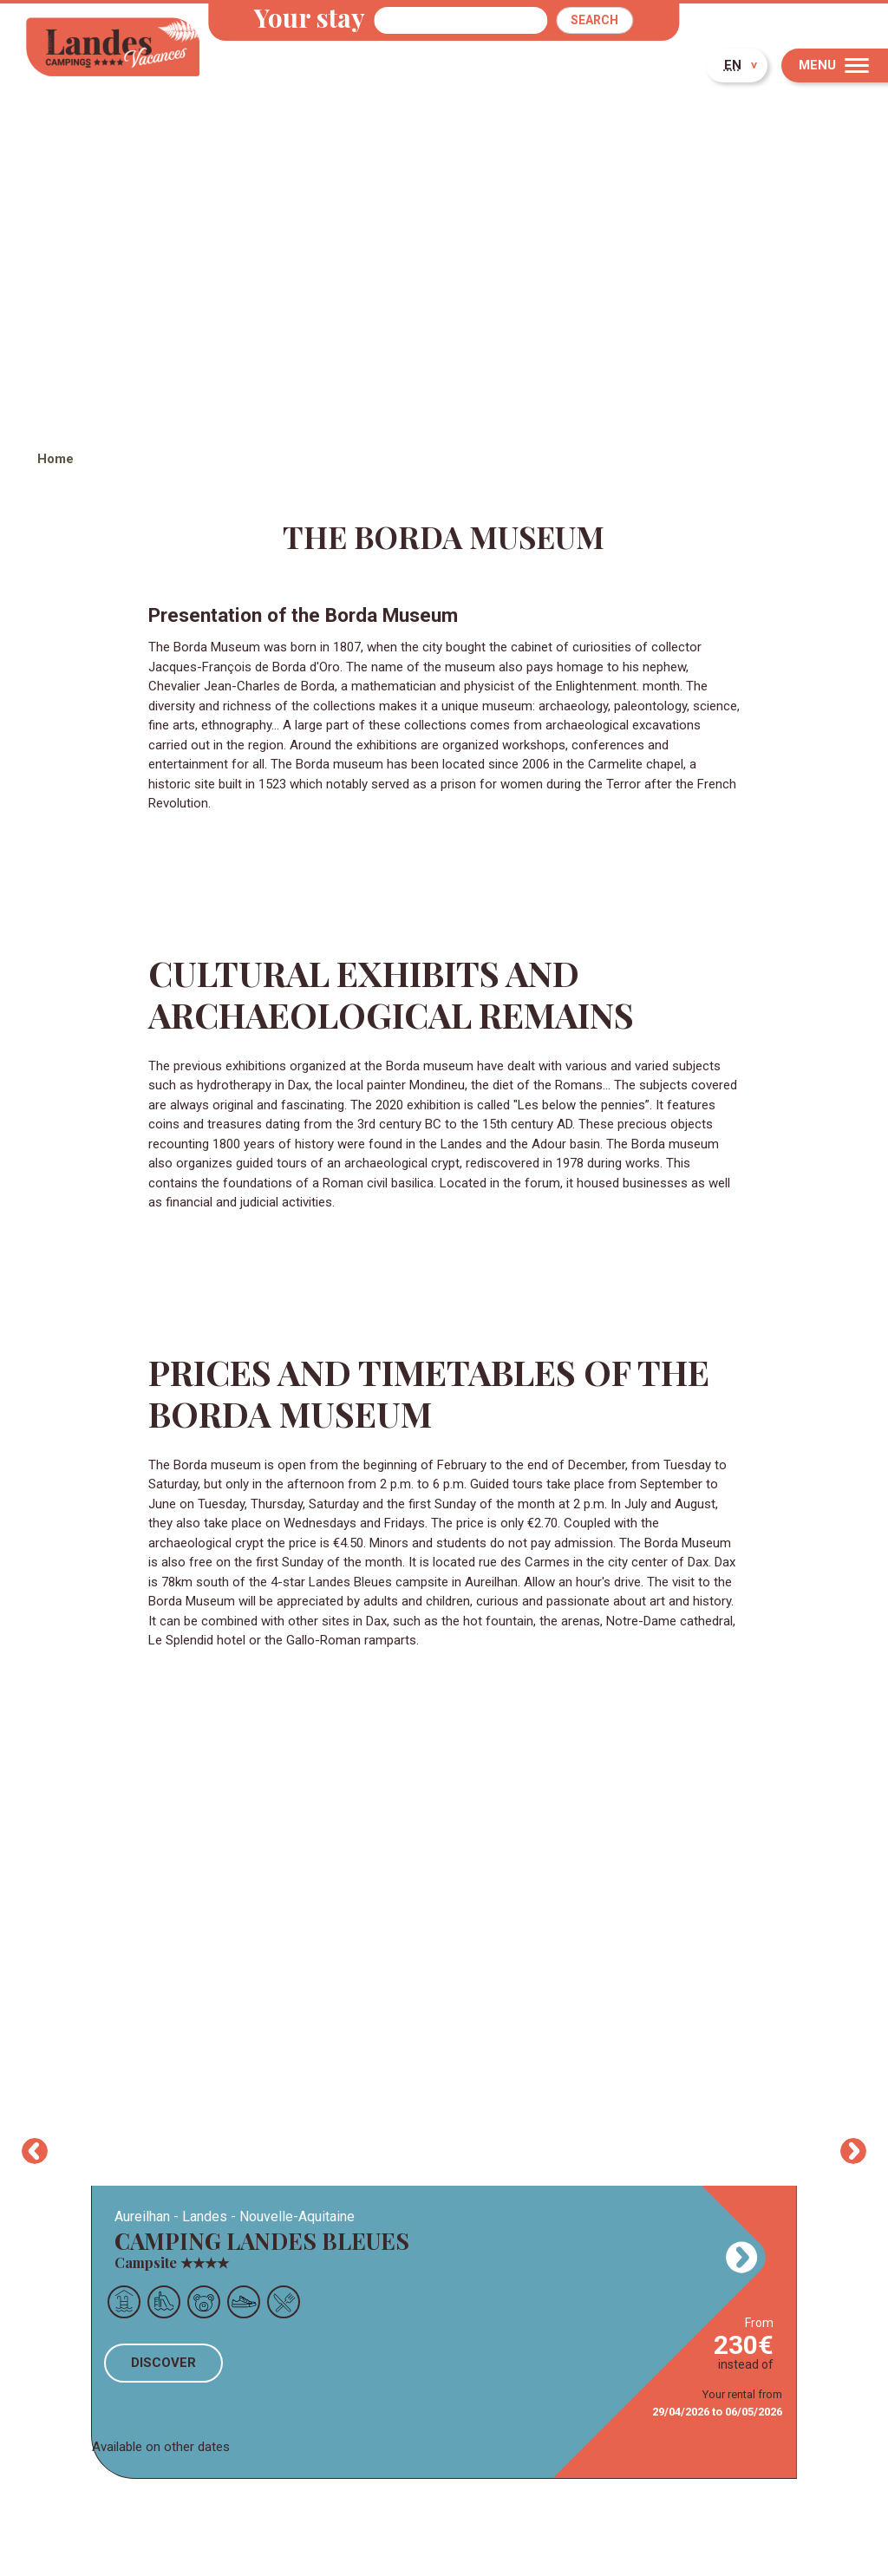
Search (594, 20)
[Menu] (834, 65)
